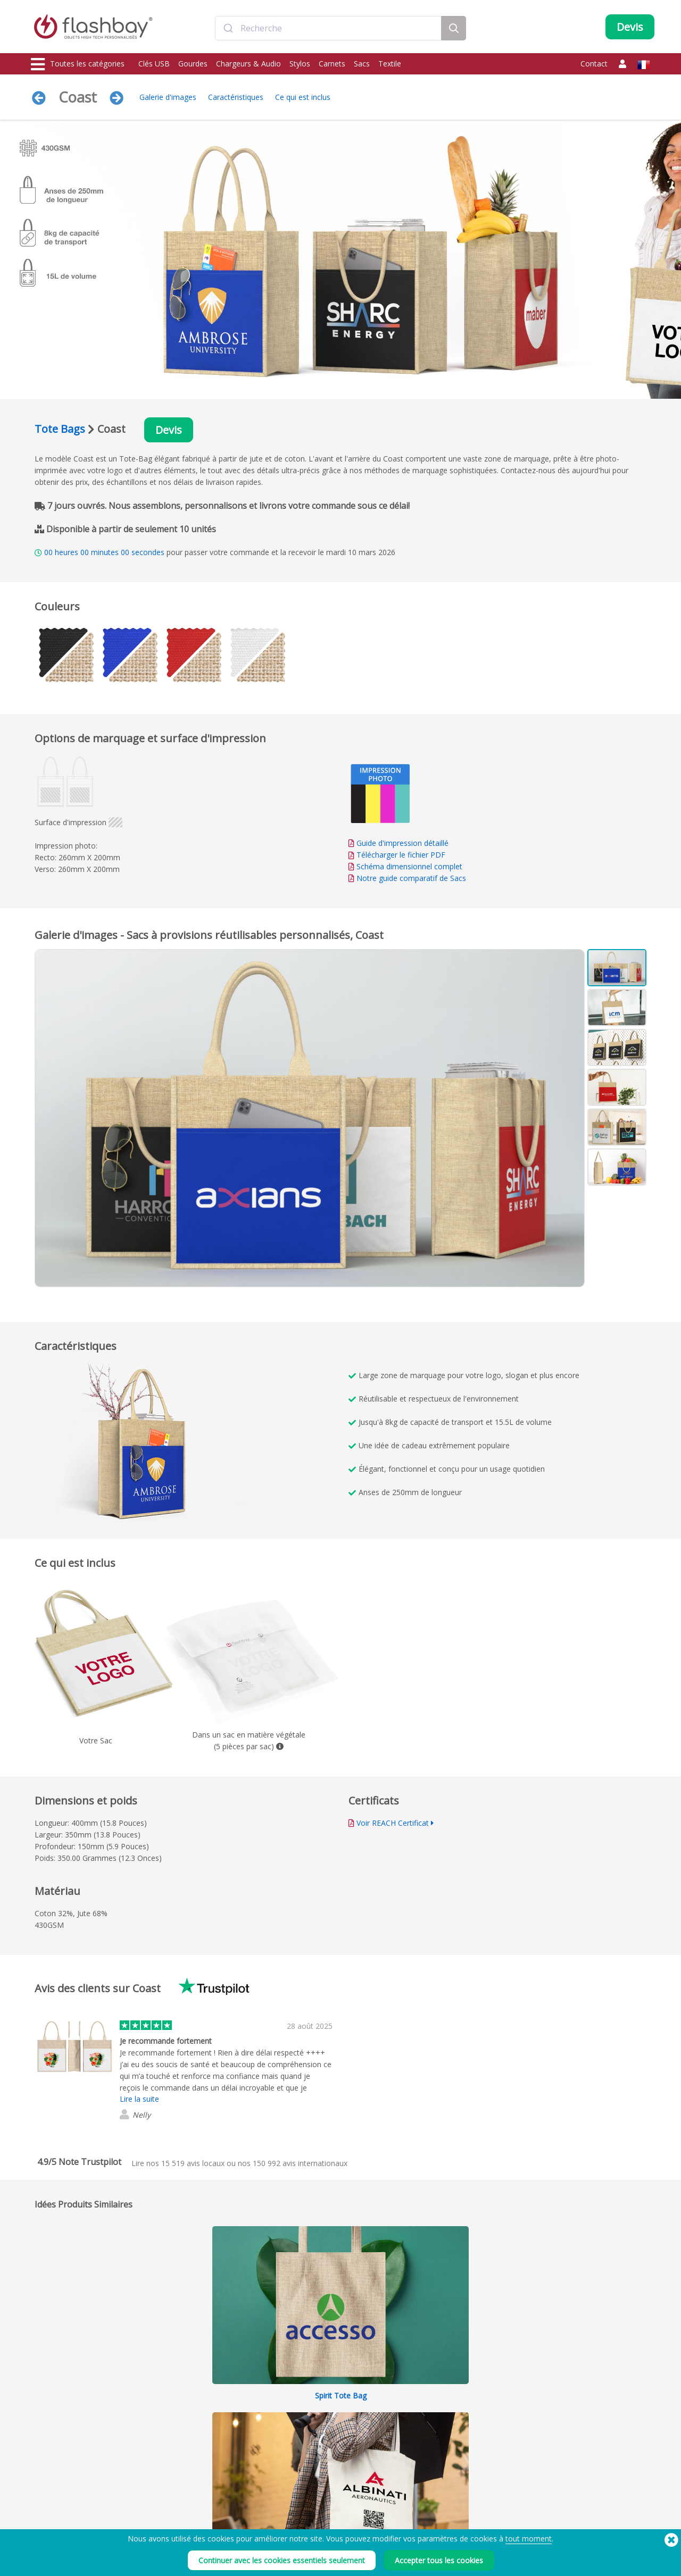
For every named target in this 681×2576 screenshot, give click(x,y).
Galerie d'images (167, 97)
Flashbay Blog (559, 2494)
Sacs (362, 63)
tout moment (528, 2538)
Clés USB (154, 63)
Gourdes (192, 63)
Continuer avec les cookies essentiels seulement (281, 2560)
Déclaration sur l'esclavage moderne (464, 2517)
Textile (389, 63)
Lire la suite (139, 2099)
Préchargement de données (199, 2494)
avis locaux (193, 2163)
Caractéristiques (235, 97)
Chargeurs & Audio (248, 63)
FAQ (289, 2517)
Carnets (332, 63)
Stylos (299, 63)
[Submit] (227, 28)
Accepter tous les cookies (439, 2560)
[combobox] (328, 28)
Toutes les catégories (77, 64)
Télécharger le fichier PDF (396, 855)
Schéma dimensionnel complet (409, 866)
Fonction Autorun (183, 2517)
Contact (594, 63)
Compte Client (304, 2506)
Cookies (421, 2506)
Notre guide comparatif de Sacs (411, 878)
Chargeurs (47, 2517)
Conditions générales (441, 2494)
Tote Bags (60, 429)
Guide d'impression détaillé (402, 843)
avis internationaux (300, 2163)
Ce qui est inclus (302, 97)
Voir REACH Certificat (392, 1823)
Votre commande (309, 2494)
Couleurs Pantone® (187, 2506)
